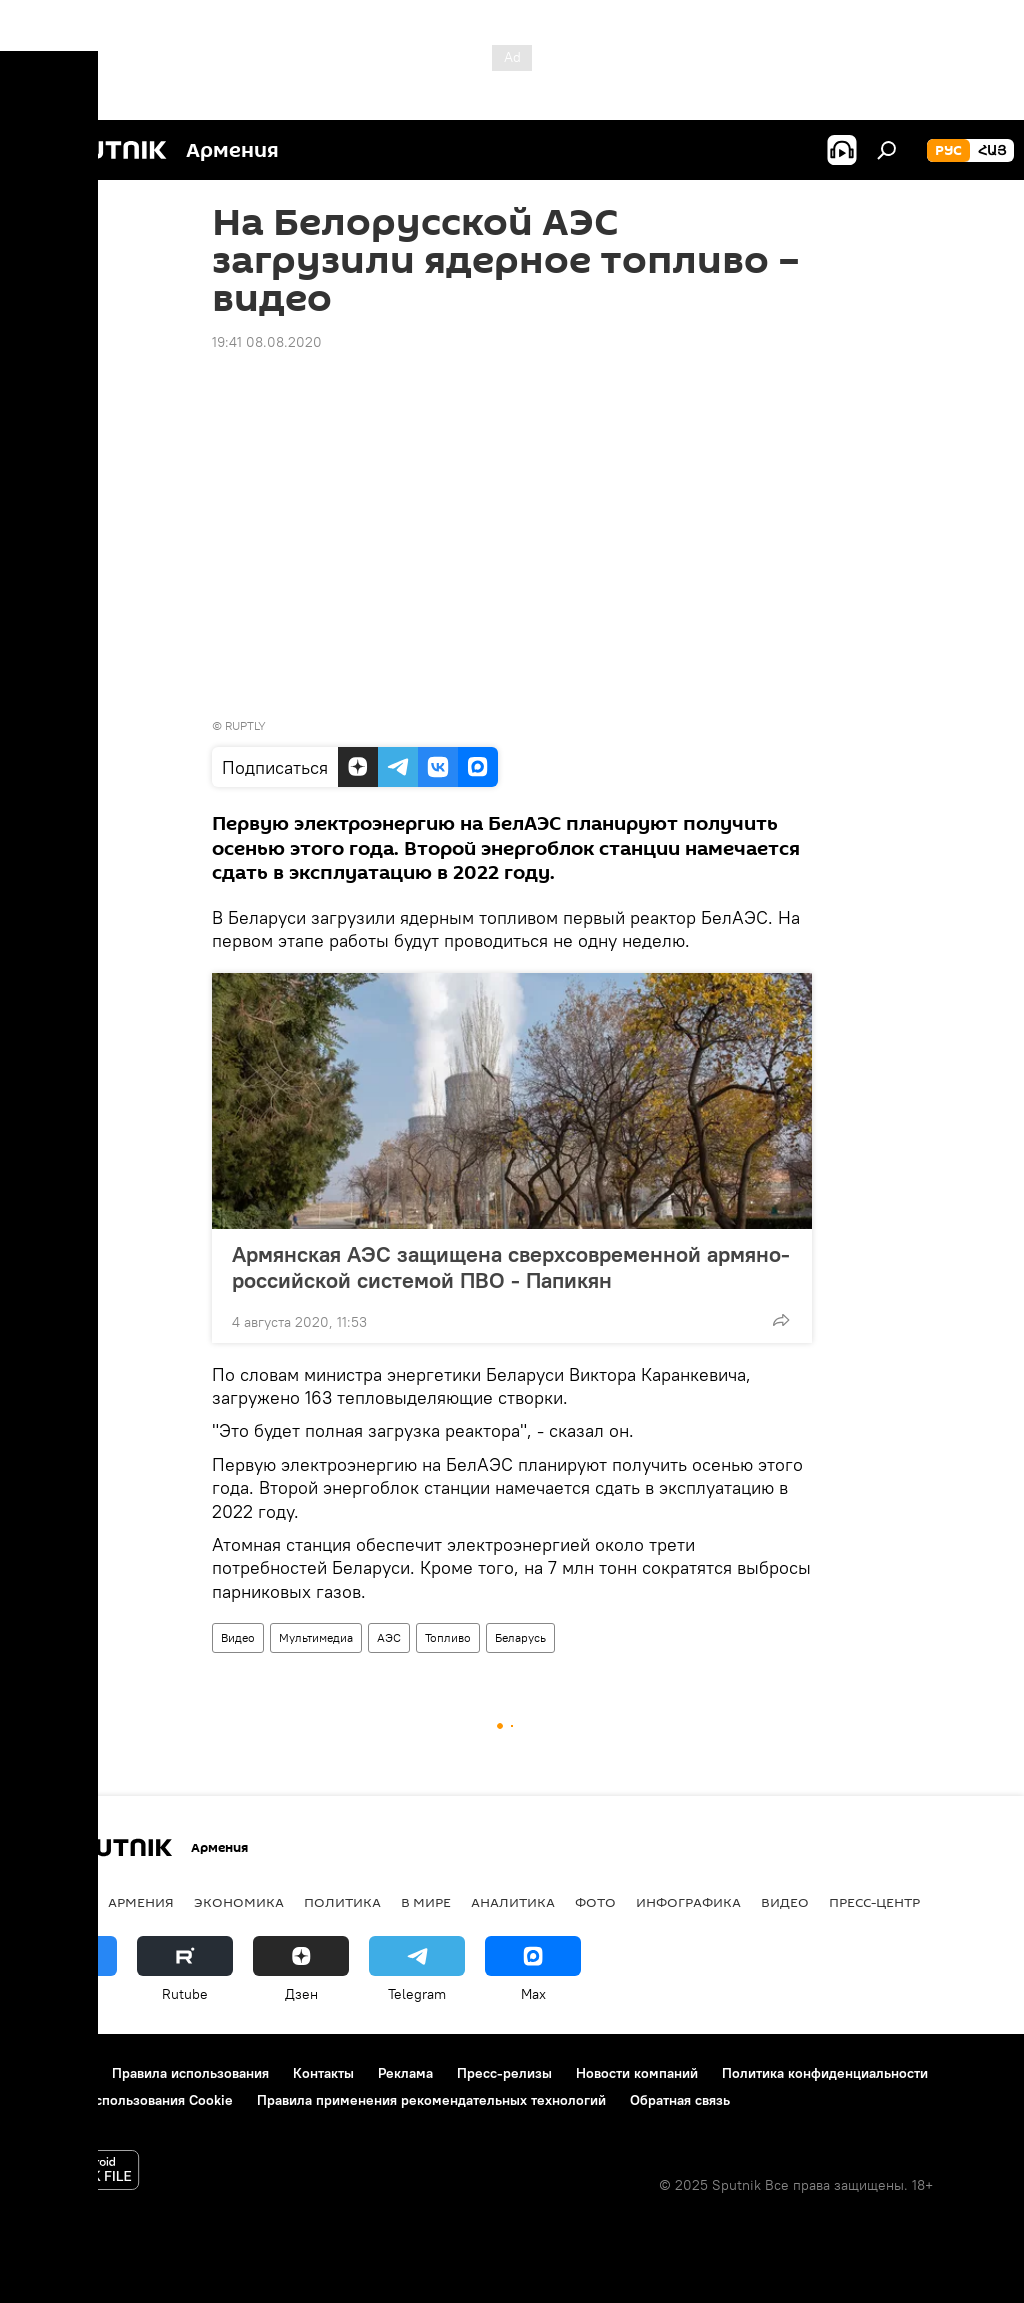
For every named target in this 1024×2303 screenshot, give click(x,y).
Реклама (405, 2073)
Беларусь (520, 1637)
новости (54, 1902)
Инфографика (688, 1902)
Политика (342, 1902)
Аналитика (513, 1902)
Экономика (239, 1902)
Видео (238, 1637)
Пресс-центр (874, 1902)
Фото (595, 1902)
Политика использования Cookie (127, 2100)
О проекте (54, 2073)
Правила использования (190, 2073)
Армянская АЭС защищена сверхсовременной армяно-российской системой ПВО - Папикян (511, 1267)
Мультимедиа (316, 1637)
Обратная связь (680, 2100)
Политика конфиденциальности (825, 2073)
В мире (426, 1902)
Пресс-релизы (504, 2073)
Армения (141, 1902)
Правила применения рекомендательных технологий (431, 2100)
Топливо (448, 1637)
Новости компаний (637, 2073)
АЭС (389, 1637)
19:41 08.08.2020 (267, 342)
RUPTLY (245, 725)
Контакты (323, 2073)
